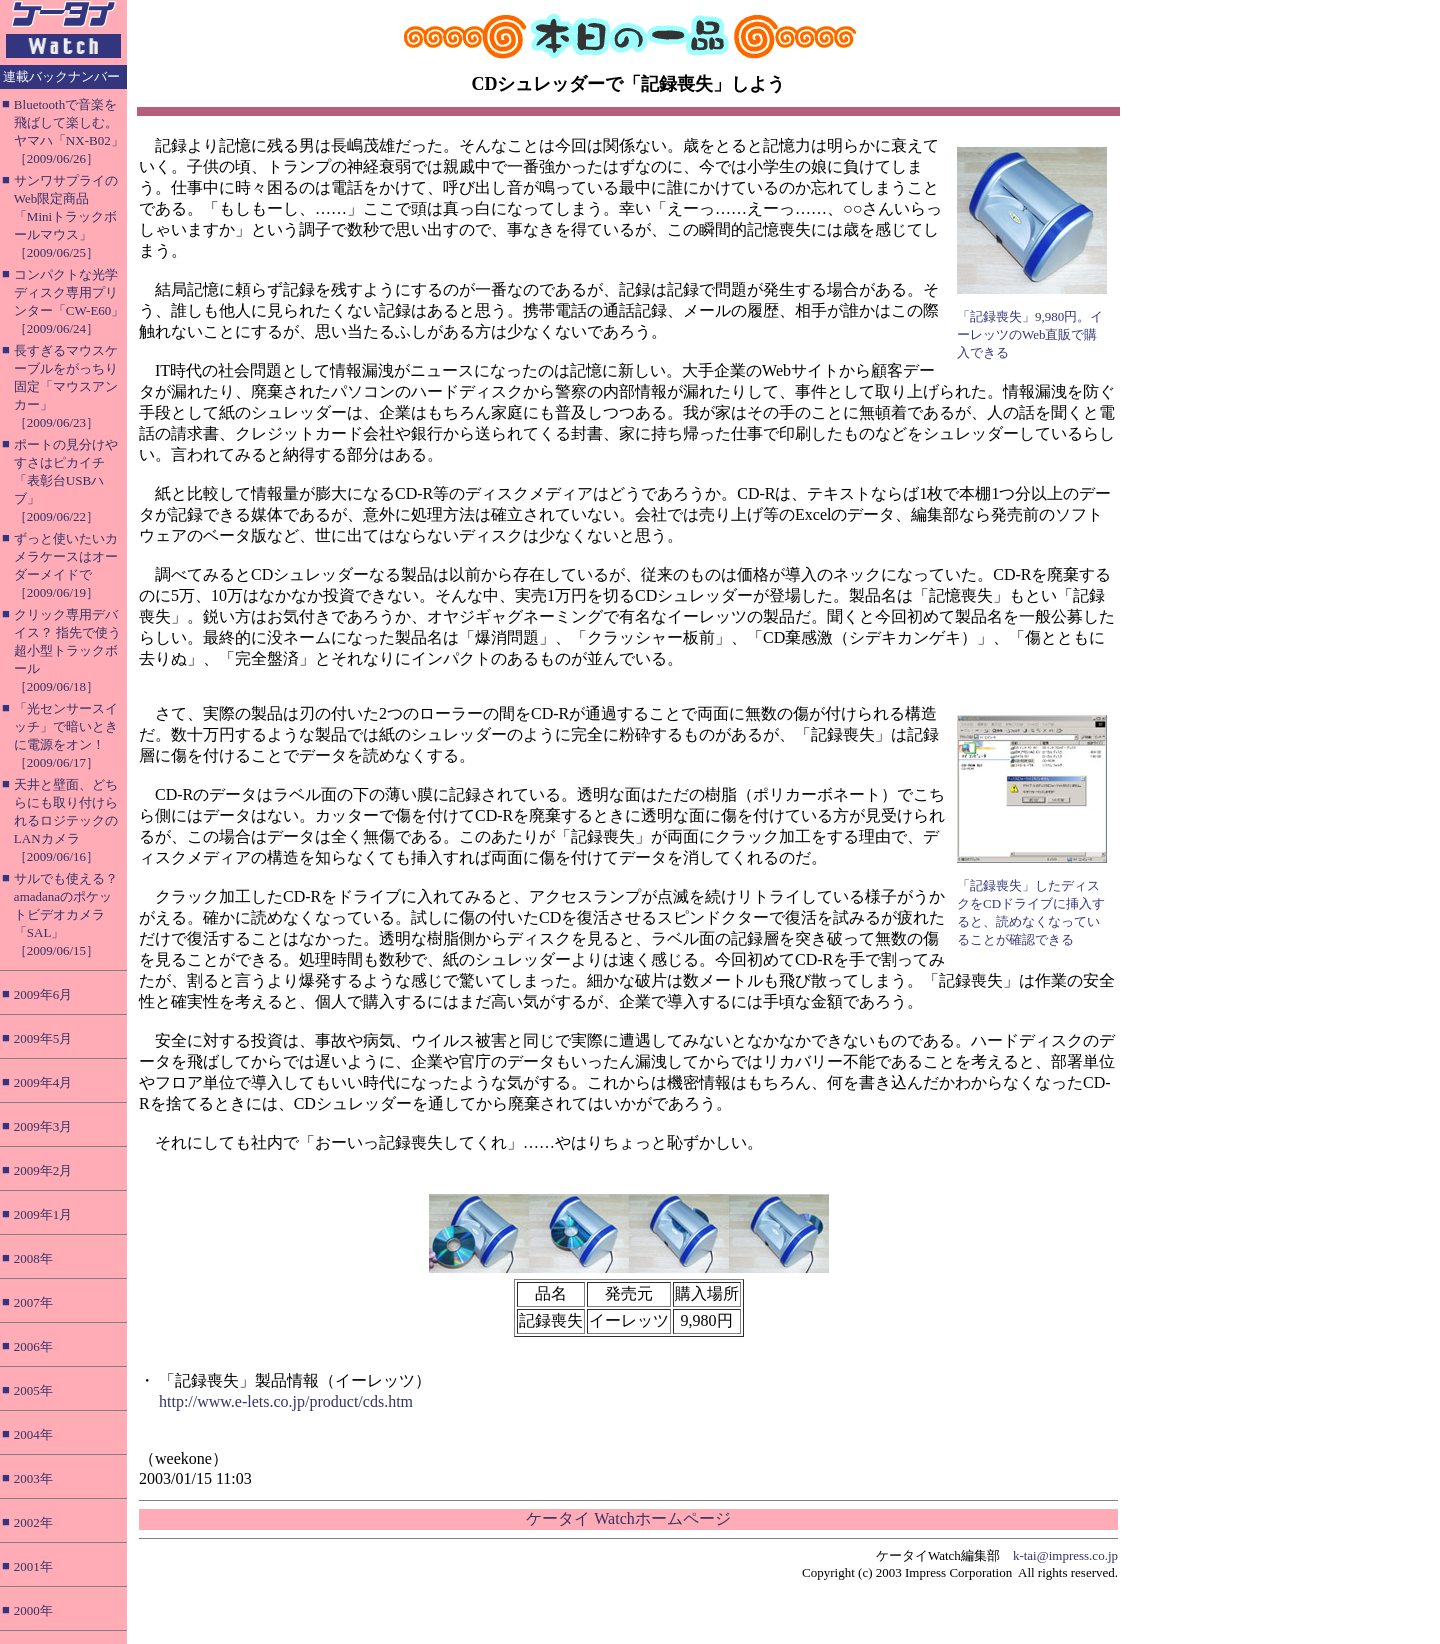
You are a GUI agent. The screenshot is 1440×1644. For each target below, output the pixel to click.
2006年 (33, 1346)
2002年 (33, 1522)
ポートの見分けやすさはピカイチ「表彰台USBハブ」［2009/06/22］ (66, 480)
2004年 (33, 1434)
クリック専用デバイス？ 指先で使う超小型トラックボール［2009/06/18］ (67, 650)
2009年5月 (43, 1038)
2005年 (33, 1390)
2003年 (33, 1478)
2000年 (33, 1610)
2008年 (33, 1258)
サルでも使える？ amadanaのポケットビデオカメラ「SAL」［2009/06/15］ (66, 914)
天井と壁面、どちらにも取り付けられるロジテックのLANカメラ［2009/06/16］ (66, 820)
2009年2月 (43, 1170)
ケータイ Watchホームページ (628, 1518)
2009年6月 (43, 994)
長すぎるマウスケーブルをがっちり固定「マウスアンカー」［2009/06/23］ (66, 386)
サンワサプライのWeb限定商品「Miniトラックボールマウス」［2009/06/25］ (66, 216)
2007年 (33, 1302)
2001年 (33, 1566)
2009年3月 (43, 1126)
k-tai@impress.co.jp (1065, 1555)
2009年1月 (43, 1214)
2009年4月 (43, 1082)
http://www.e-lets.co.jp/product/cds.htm (286, 1401)
